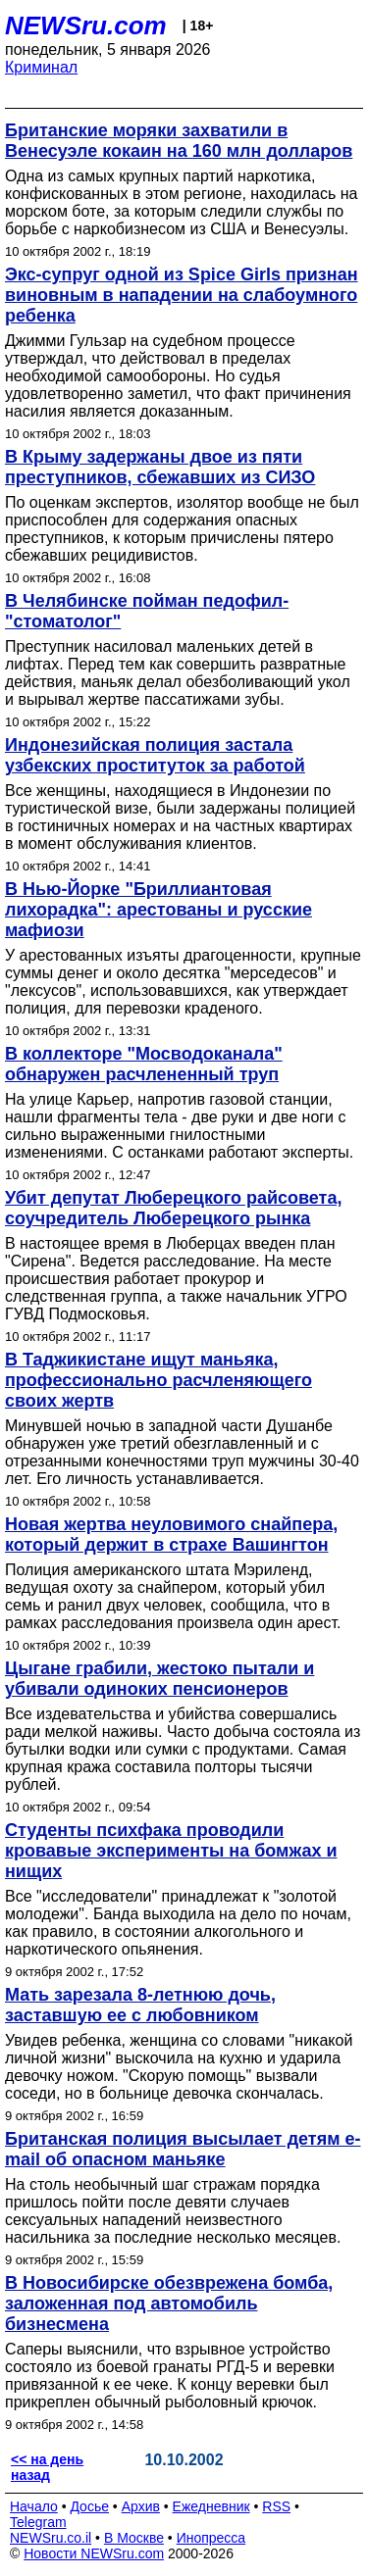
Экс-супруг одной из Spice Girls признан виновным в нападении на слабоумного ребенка (181, 295)
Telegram (38, 2522)
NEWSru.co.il (50, 2538)
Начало (34, 2506)
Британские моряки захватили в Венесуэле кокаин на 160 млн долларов (178, 141)
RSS (276, 2506)
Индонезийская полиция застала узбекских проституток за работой (155, 755)
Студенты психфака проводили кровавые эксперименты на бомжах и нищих (171, 1850)
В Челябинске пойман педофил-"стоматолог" (147, 611)
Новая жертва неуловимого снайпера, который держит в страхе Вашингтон (171, 1534)
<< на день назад (47, 2467)
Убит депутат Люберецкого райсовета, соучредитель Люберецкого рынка (173, 1208)
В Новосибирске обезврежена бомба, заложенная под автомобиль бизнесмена (169, 2303)
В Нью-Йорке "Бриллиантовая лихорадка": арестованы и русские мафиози (158, 909)
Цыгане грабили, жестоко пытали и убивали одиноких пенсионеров (159, 1679)
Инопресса (211, 2538)
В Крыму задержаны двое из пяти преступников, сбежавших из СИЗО (160, 467)
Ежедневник (211, 2506)
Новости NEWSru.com (94, 2553)
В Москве (134, 2538)
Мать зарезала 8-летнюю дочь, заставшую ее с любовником (140, 2005)
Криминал (41, 67)
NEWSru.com (86, 25)
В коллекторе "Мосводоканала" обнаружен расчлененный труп (144, 1064)
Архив (141, 2506)
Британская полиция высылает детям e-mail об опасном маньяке (182, 2149)
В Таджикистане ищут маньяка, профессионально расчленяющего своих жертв (158, 1380)
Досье (89, 2506)
